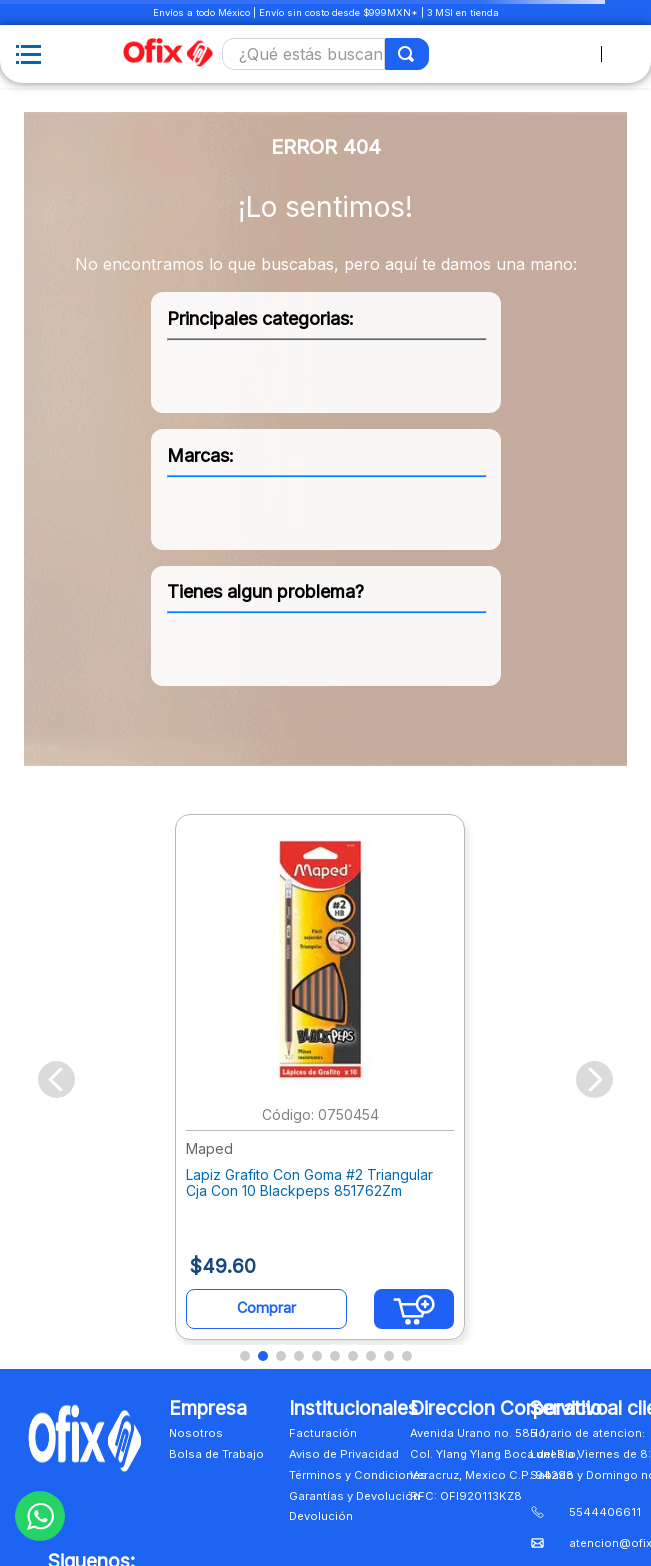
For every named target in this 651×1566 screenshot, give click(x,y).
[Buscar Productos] (407, 54)
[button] (245, 1356)
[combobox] (325, 54)
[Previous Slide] (56, 1079)
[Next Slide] (594, 1079)
